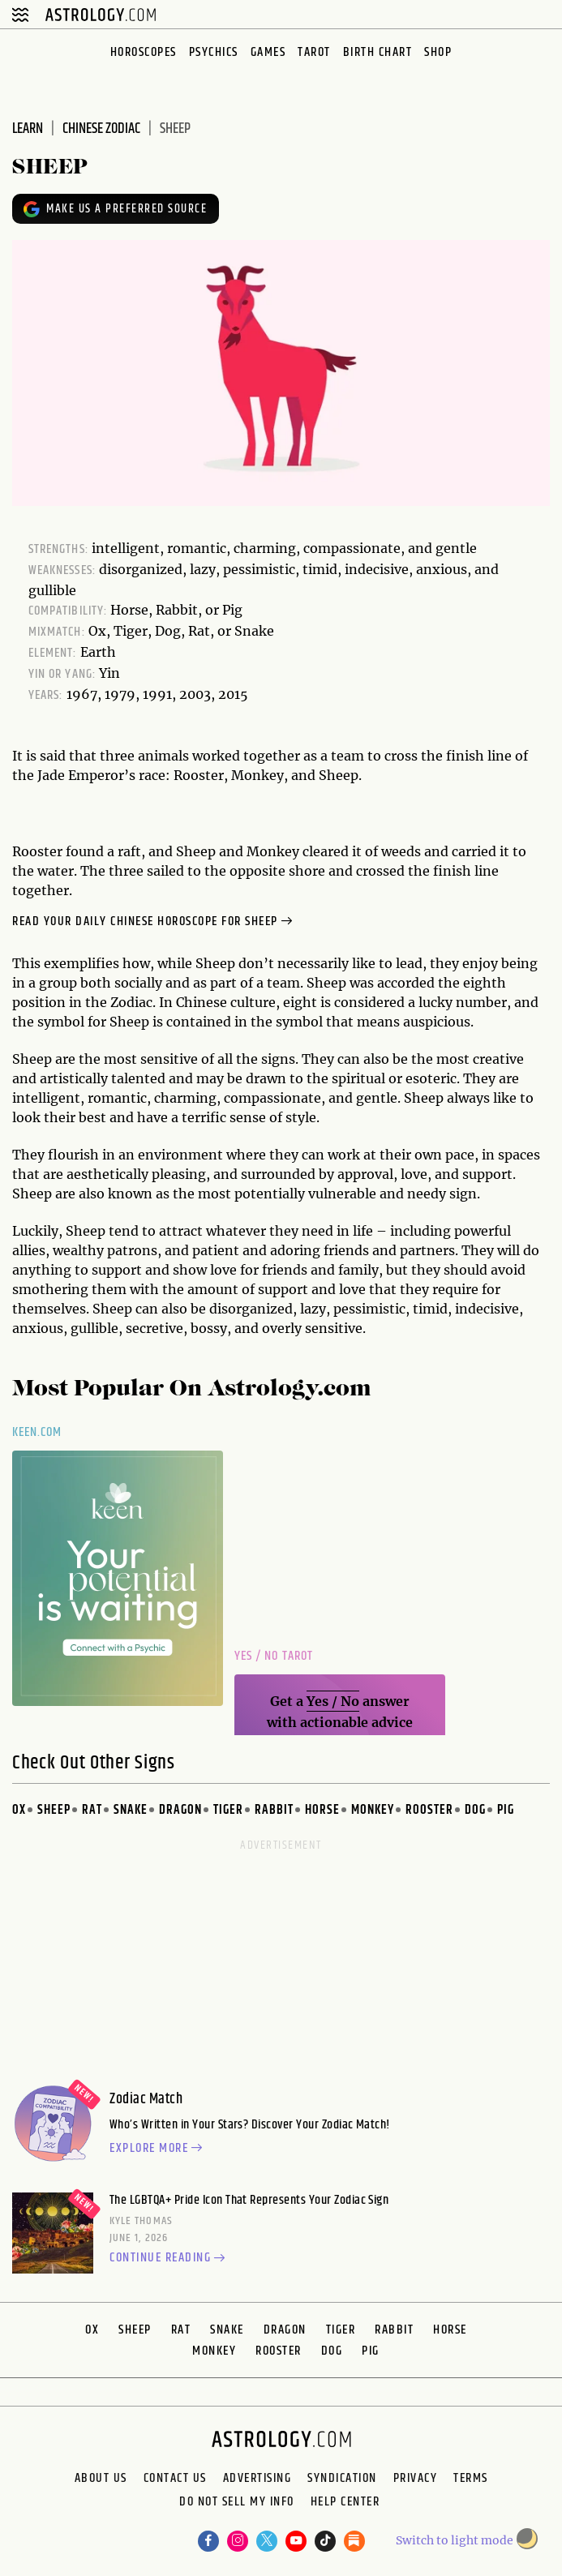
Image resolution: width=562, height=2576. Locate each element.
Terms (470, 2478)
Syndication (342, 2478)
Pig (505, 1810)
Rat (92, 1810)
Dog (475, 1810)
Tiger (228, 1810)
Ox (19, 1810)
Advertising (257, 2478)
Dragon (180, 1810)
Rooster (429, 1810)
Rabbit (274, 1810)
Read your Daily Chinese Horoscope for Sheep (154, 922)
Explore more (158, 2149)
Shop (438, 52)
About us (101, 2478)
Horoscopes (143, 52)
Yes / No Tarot (273, 1656)
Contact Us (175, 2478)
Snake (131, 1810)
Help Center (345, 2503)
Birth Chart (378, 52)
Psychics (213, 52)
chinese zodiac (101, 129)
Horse (322, 1810)
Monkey (372, 1810)
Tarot (314, 52)
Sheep (54, 1810)
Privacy (415, 2478)
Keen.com (37, 1432)
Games (268, 52)
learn (27, 129)
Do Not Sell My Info (236, 2503)
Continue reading (169, 2259)
